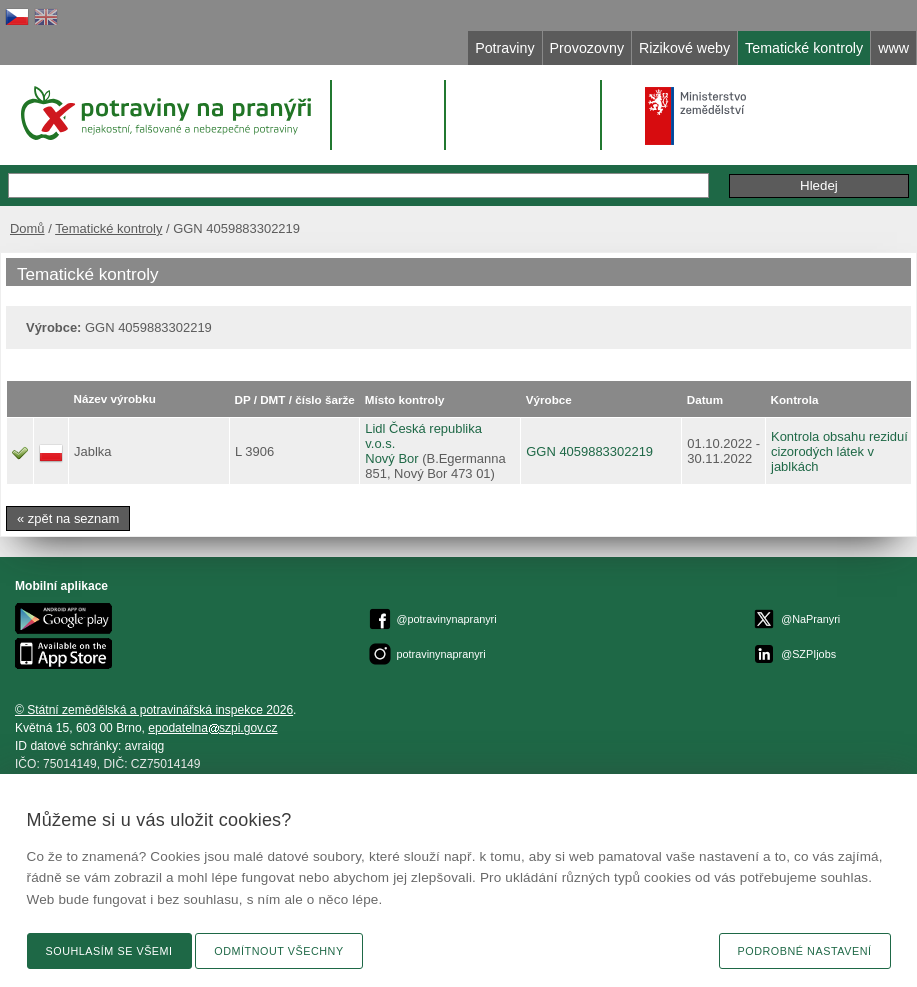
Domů (27, 228)
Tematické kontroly (108, 228)
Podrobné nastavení (805, 951)
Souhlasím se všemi (109, 951)
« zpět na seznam (68, 518)
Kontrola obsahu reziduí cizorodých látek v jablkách (839, 451)
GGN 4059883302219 (589, 451)
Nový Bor (391, 458)
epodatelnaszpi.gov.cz (212, 728)
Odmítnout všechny (278, 951)
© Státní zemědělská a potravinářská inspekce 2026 (154, 710)
